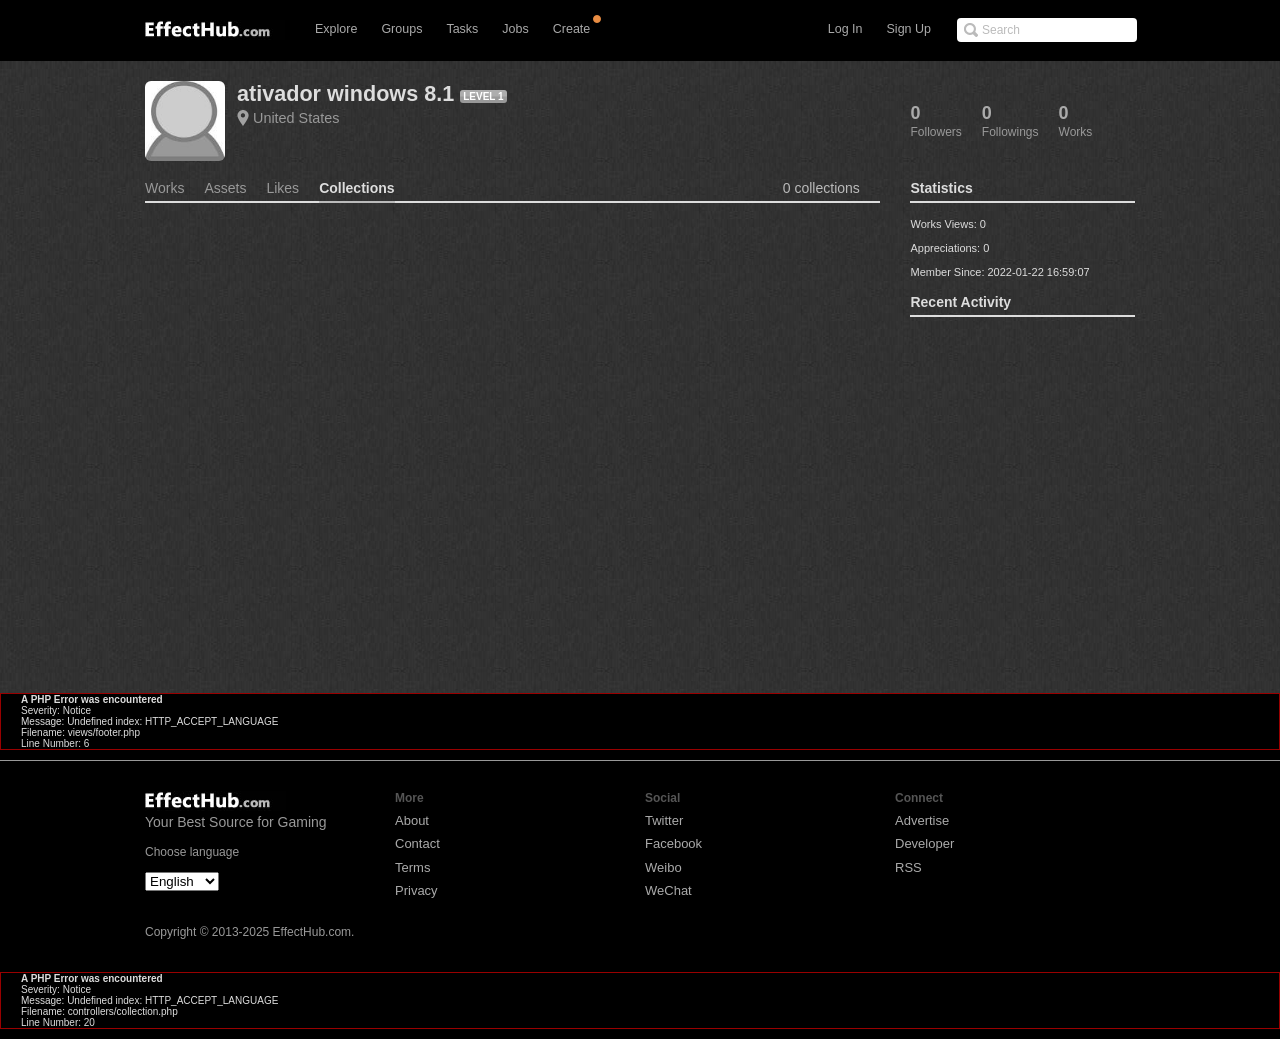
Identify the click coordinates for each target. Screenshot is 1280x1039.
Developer (924, 843)
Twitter (664, 820)
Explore (336, 29)
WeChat (668, 890)
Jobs (515, 29)
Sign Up (909, 29)
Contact (417, 843)
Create (572, 29)
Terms (412, 867)
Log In (845, 29)
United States (296, 118)
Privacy (416, 890)
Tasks (462, 29)
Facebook (673, 843)
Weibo (663, 867)
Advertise (922, 820)
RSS (908, 867)
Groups (401, 29)
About (412, 820)
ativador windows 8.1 (345, 93)
